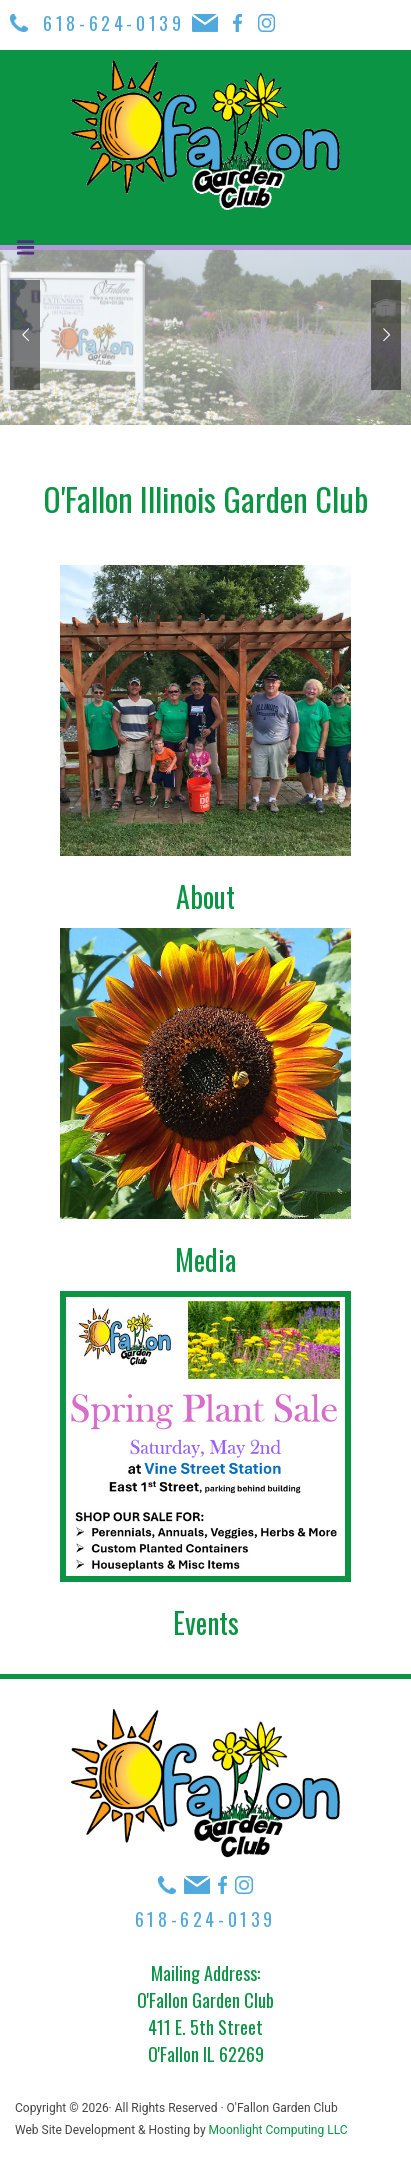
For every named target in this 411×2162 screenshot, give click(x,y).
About (205, 896)
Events (206, 1622)
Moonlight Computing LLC (278, 2130)
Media (205, 1259)
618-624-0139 (117, 23)
